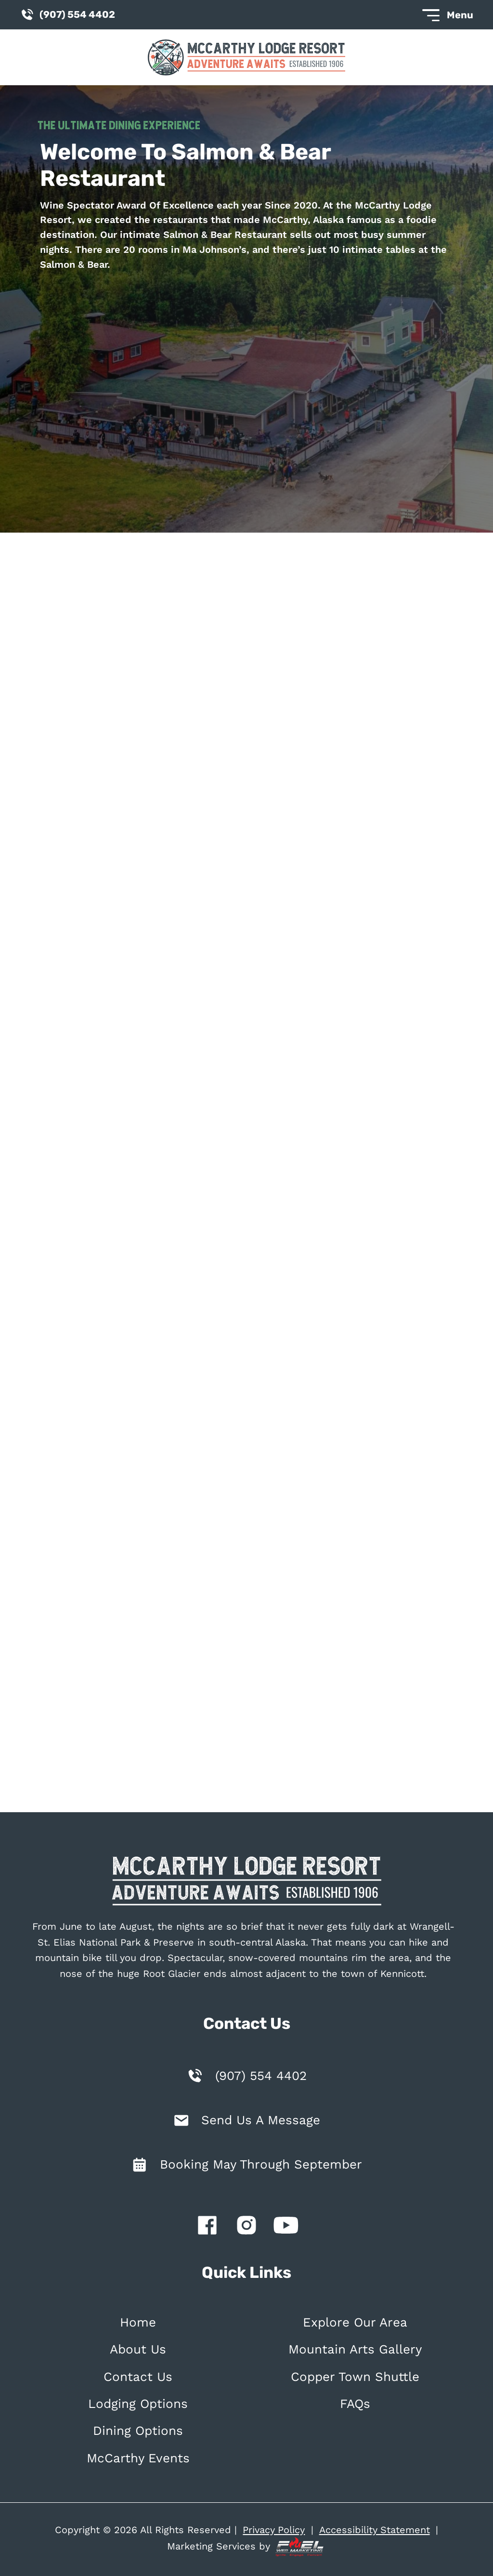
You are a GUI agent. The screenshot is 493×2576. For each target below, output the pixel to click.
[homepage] (246, 1883)
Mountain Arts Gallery (355, 2349)
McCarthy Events (138, 2458)
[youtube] (286, 2226)
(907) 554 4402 (261, 2075)
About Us (138, 2349)
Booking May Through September (261, 2164)
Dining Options (138, 2430)
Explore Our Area (355, 2322)
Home (138, 2322)
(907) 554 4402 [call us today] (67, 15)
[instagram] (246, 2226)
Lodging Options (138, 2403)
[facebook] (207, 2226)
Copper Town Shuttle (355, 2376)
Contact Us (138, 2376)
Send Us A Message (260, 2120)
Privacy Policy (274, 2530)
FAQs (355, 2403)
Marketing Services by (246, 2546)
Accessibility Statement (374, 2530)
